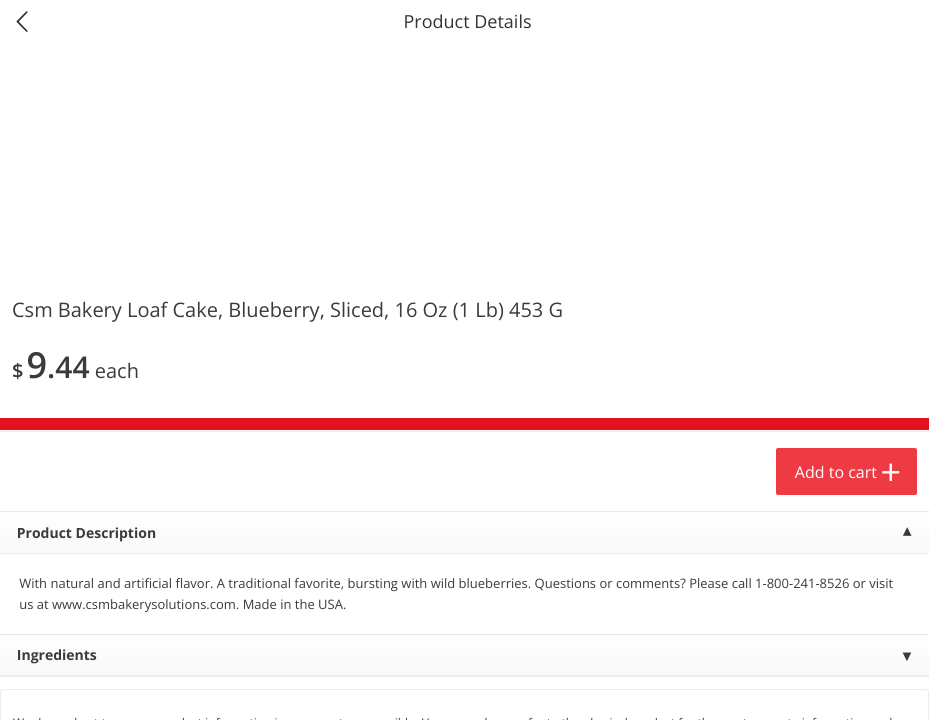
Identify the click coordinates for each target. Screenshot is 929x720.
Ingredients (57, 655)
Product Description (86, 533)
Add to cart (836, 472)
